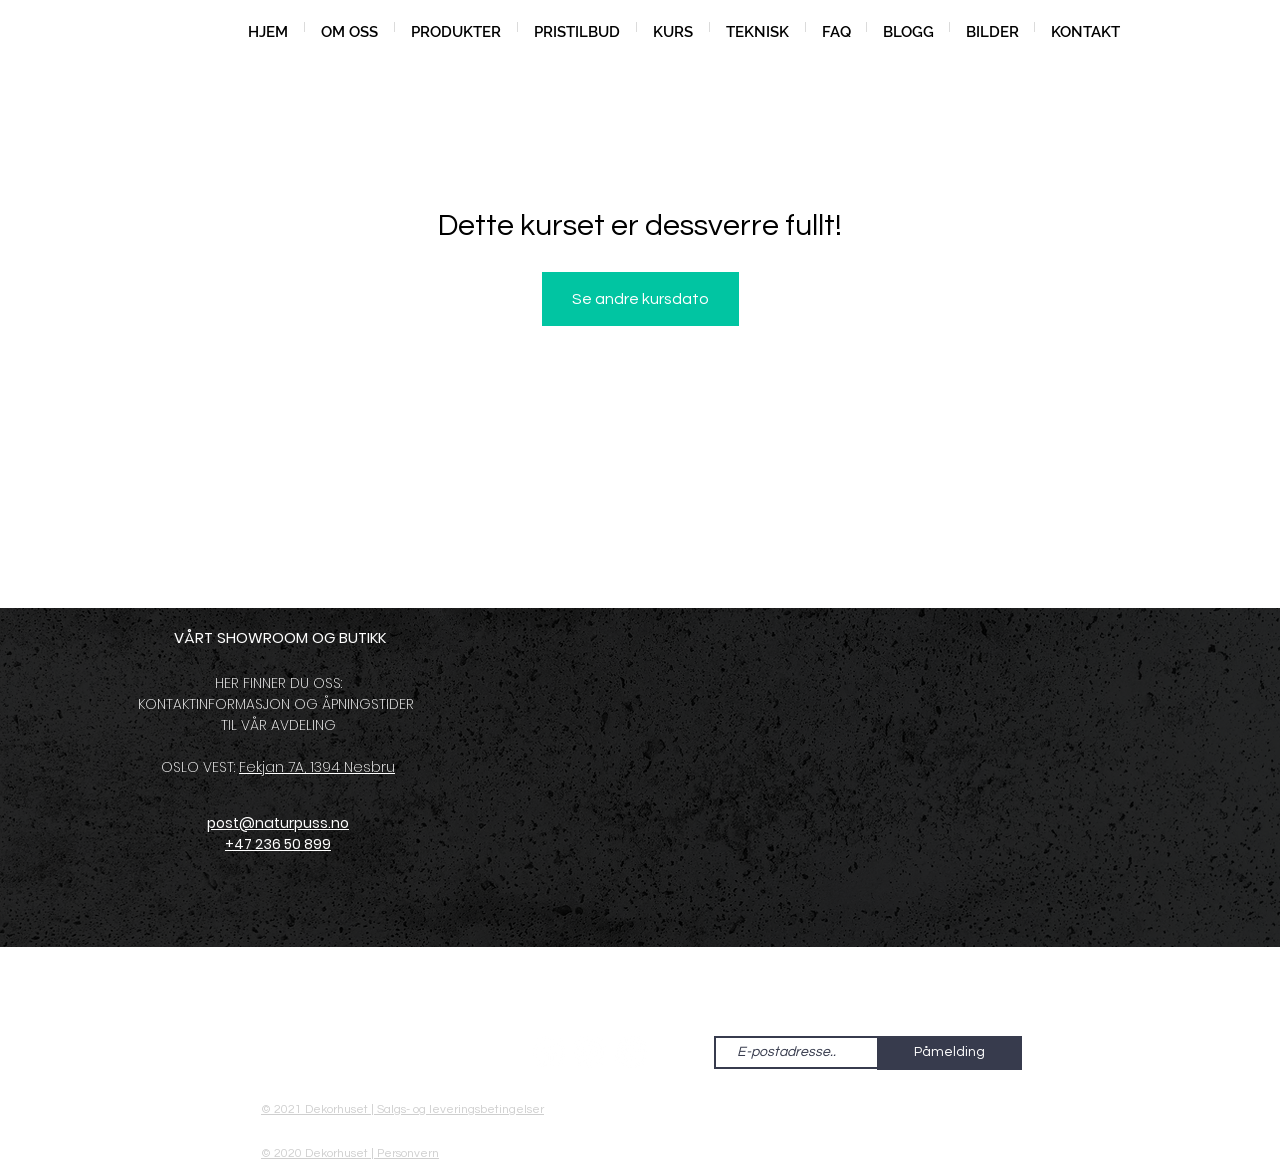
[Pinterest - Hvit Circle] (631, 1052)
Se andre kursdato (640, 299)
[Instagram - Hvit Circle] (590, 1052)
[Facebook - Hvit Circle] (549, 1052)
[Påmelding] (949, 1053)
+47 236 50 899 (278, 844)
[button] (456, 27)
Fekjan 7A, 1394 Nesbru (317, 767)
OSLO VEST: (200, 767)
